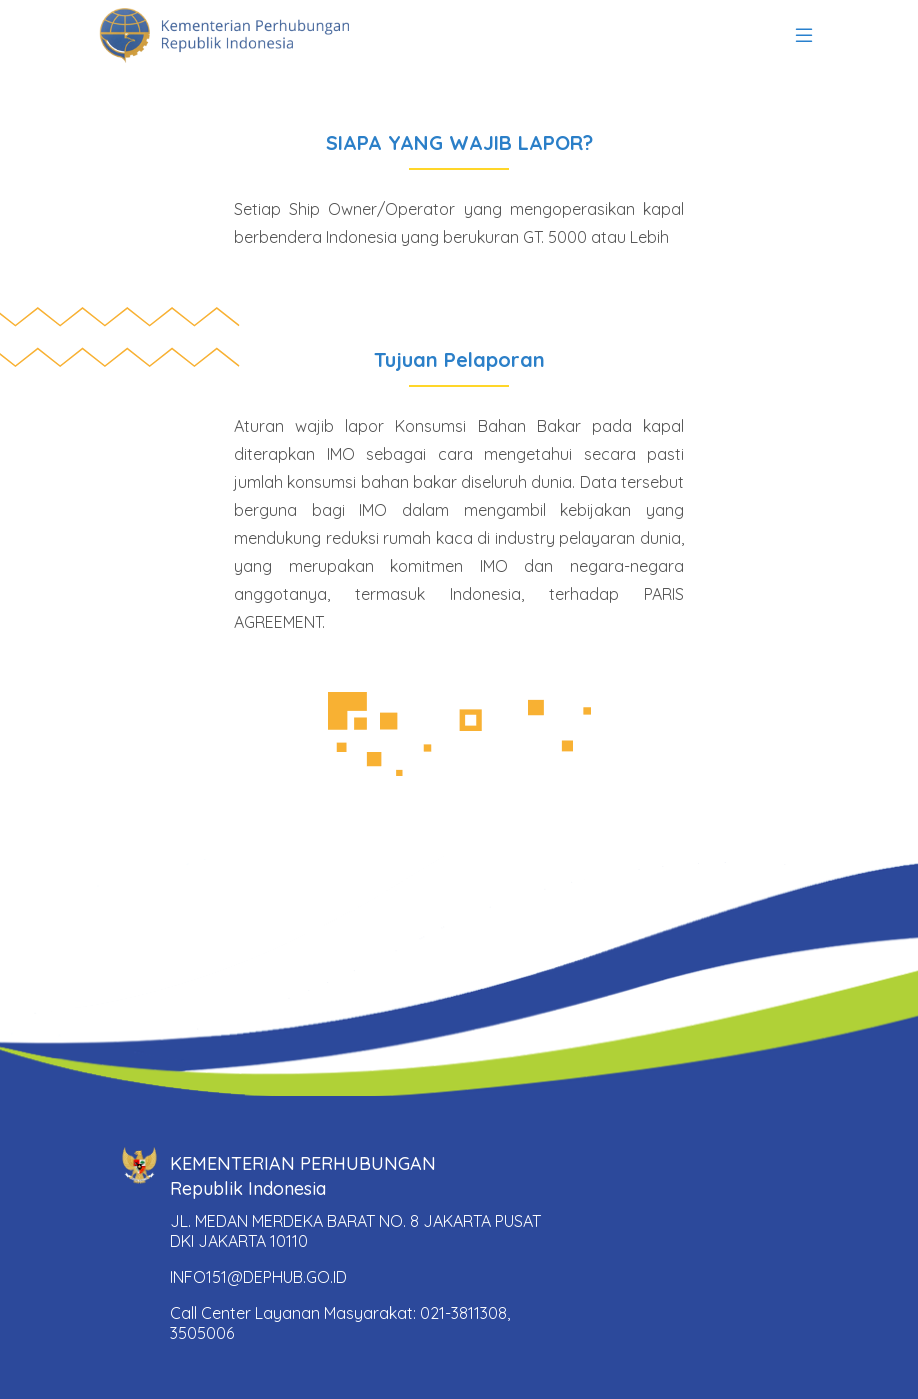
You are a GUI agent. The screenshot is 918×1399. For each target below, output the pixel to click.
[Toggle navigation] (804, 36)
